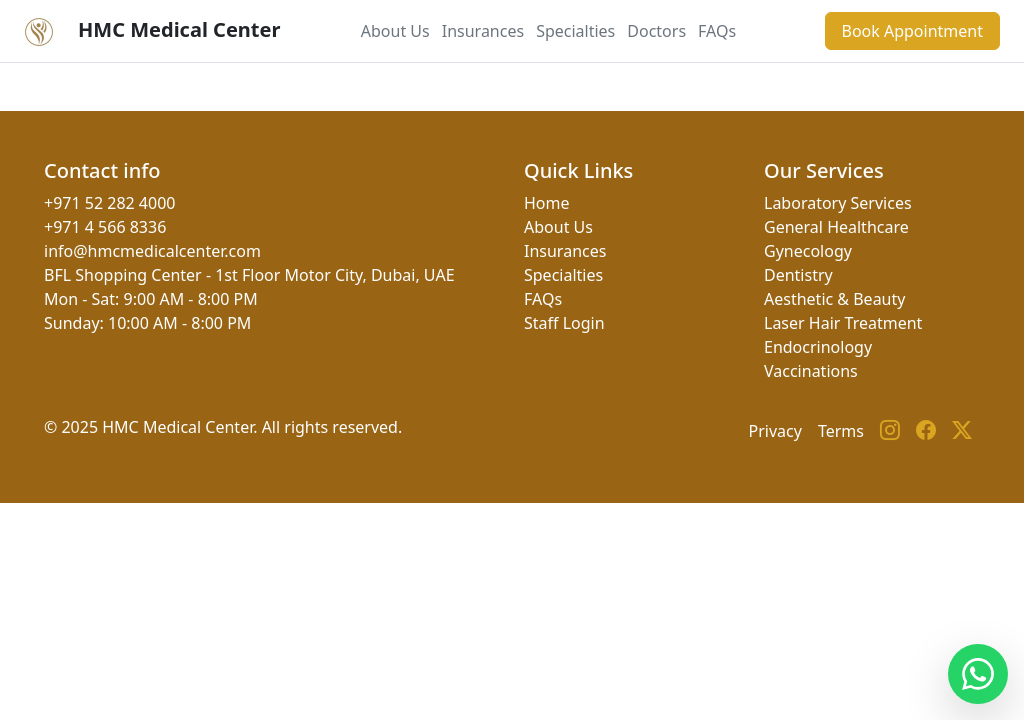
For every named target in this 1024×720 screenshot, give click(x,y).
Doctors (656, 31)
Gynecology (808, 251)
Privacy (775, 431)
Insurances (483, 31)
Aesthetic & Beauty (834, 299)
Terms (841, 431)
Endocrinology (818, 347)
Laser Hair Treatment (843, 323)
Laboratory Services (838, 203)
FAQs (717, 31)
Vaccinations (811, 371)
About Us (395, 31)
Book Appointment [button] (913, 31)
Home (547, 203)
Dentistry (798, 275)
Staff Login (564, 323)
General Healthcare (836, 227)
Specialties (575, 31)
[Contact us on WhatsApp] (978, 674)
